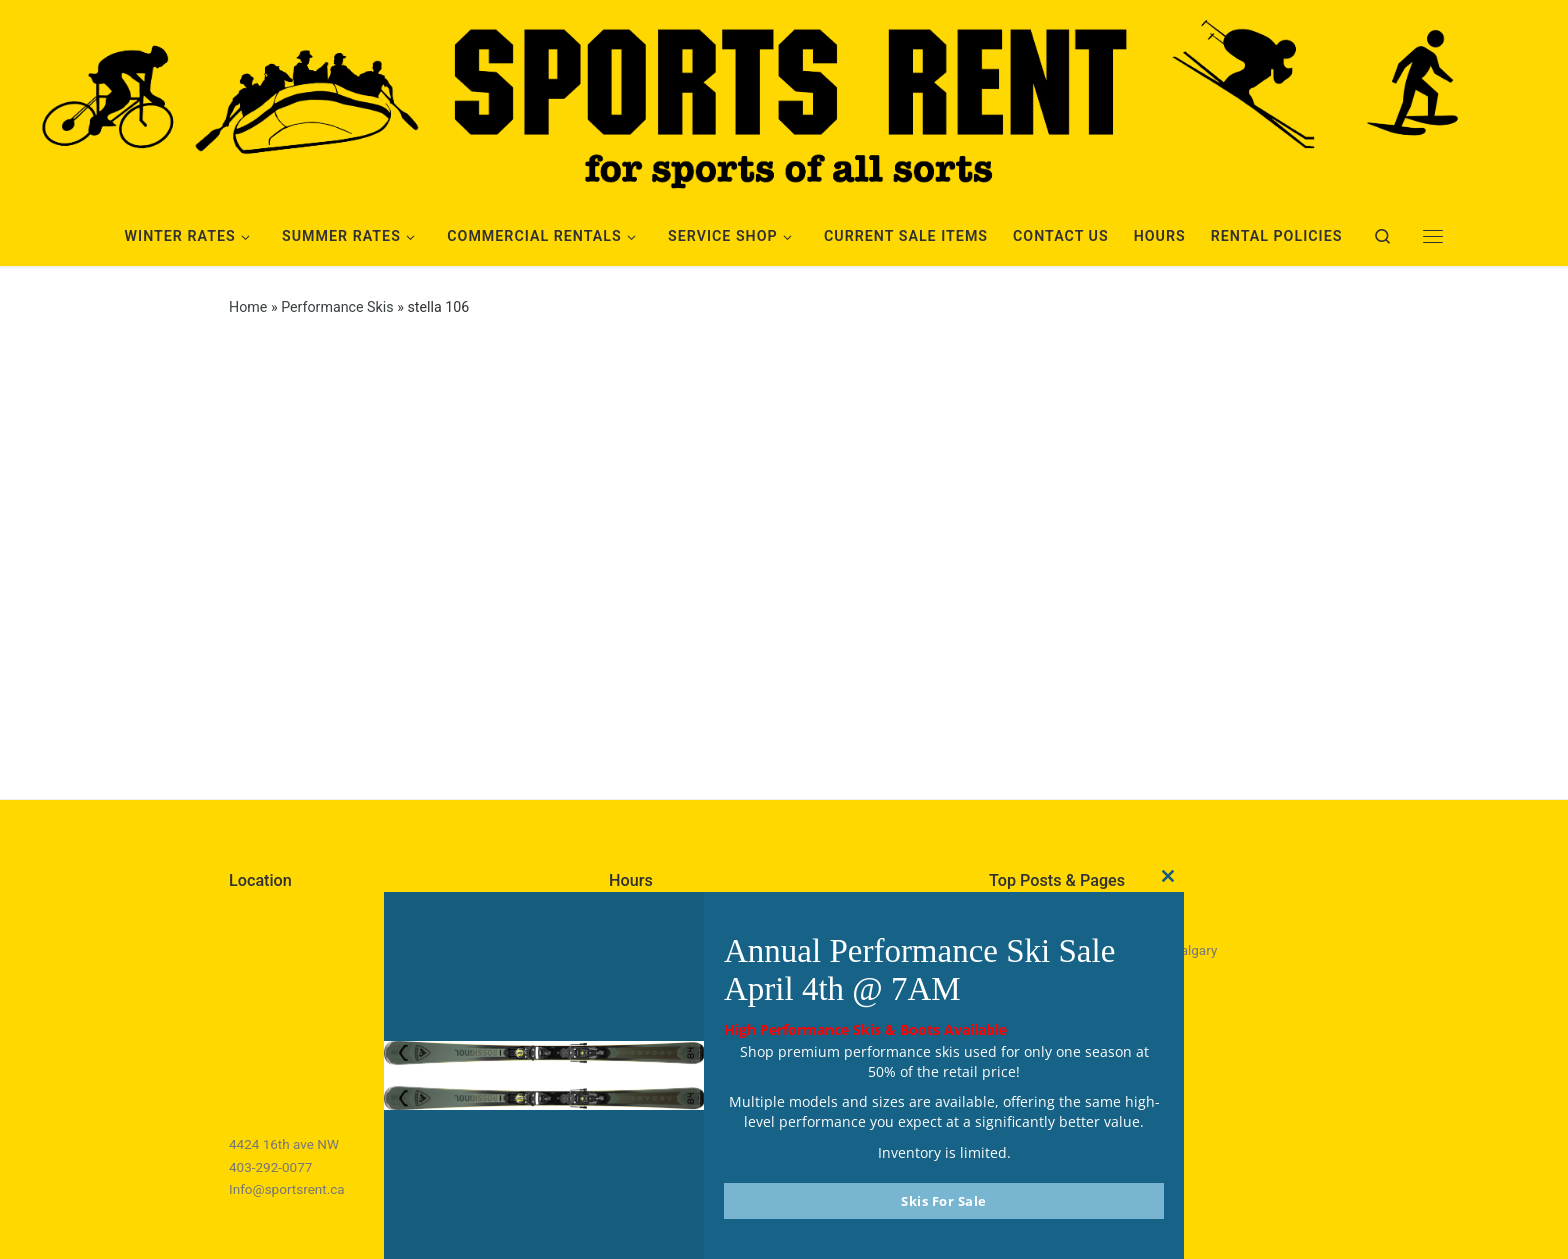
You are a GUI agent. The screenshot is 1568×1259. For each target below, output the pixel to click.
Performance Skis (337, 307)
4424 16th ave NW (284, 1144)
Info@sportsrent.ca (287, 1189)
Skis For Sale (944, 1201)
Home (248, 307)
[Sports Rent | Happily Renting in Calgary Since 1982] (784, 99)
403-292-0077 (270, 1167)
